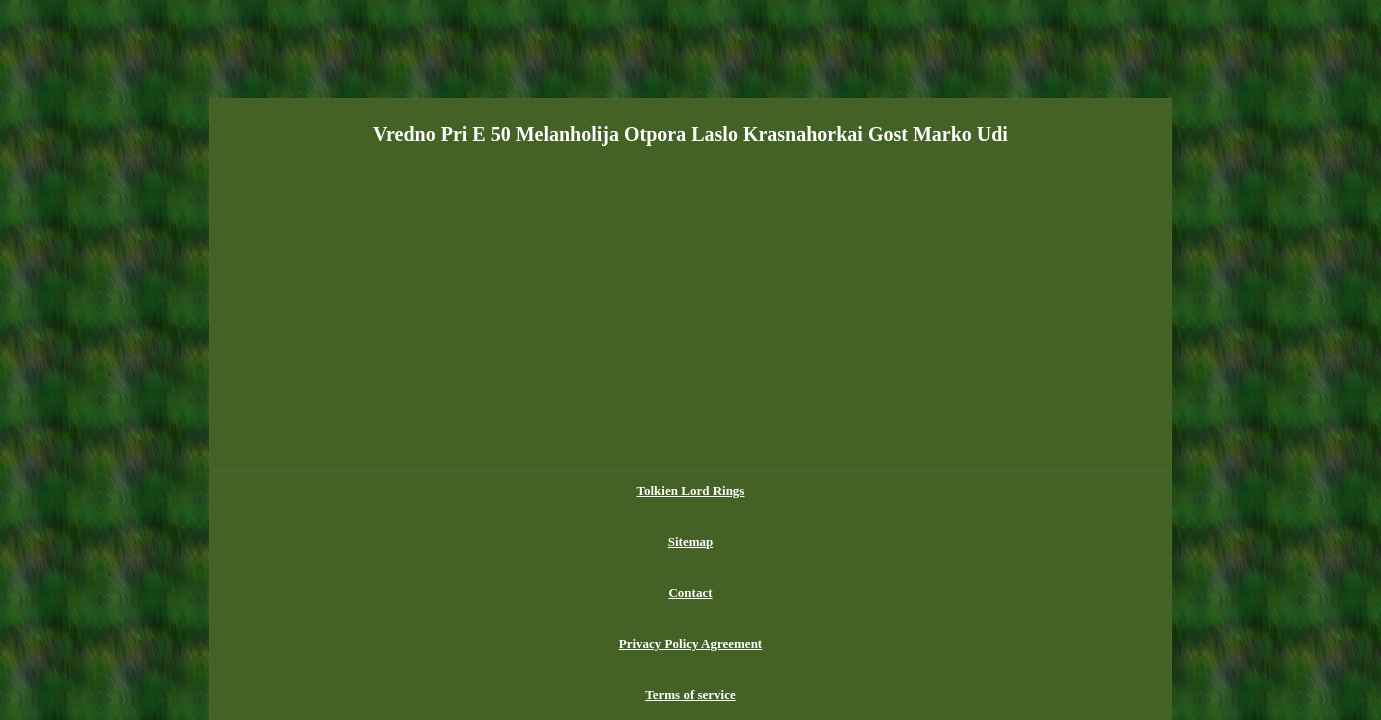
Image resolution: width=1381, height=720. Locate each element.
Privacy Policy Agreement (756, 490)
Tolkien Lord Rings (487, 490)
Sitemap (582, 490)
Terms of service (891, 490)
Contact (645, 490)
